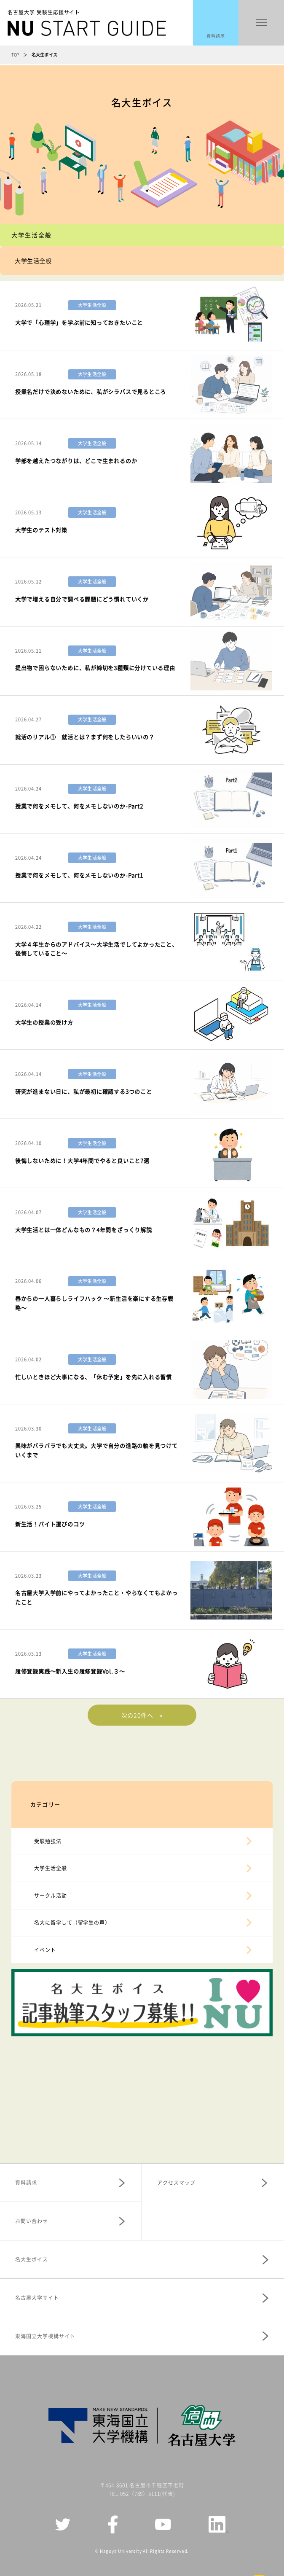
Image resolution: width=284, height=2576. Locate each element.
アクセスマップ (176, 2182)
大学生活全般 (50, 1867)
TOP (15, 54)
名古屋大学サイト (37, 2297)
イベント (45, 1949)
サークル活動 (50, 1895)
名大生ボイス (31, 2259)
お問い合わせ (31, 2220)
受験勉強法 (48, 1841)
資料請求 (215, 35)
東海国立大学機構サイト (45, 2335)
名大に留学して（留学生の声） (72, 1922)
